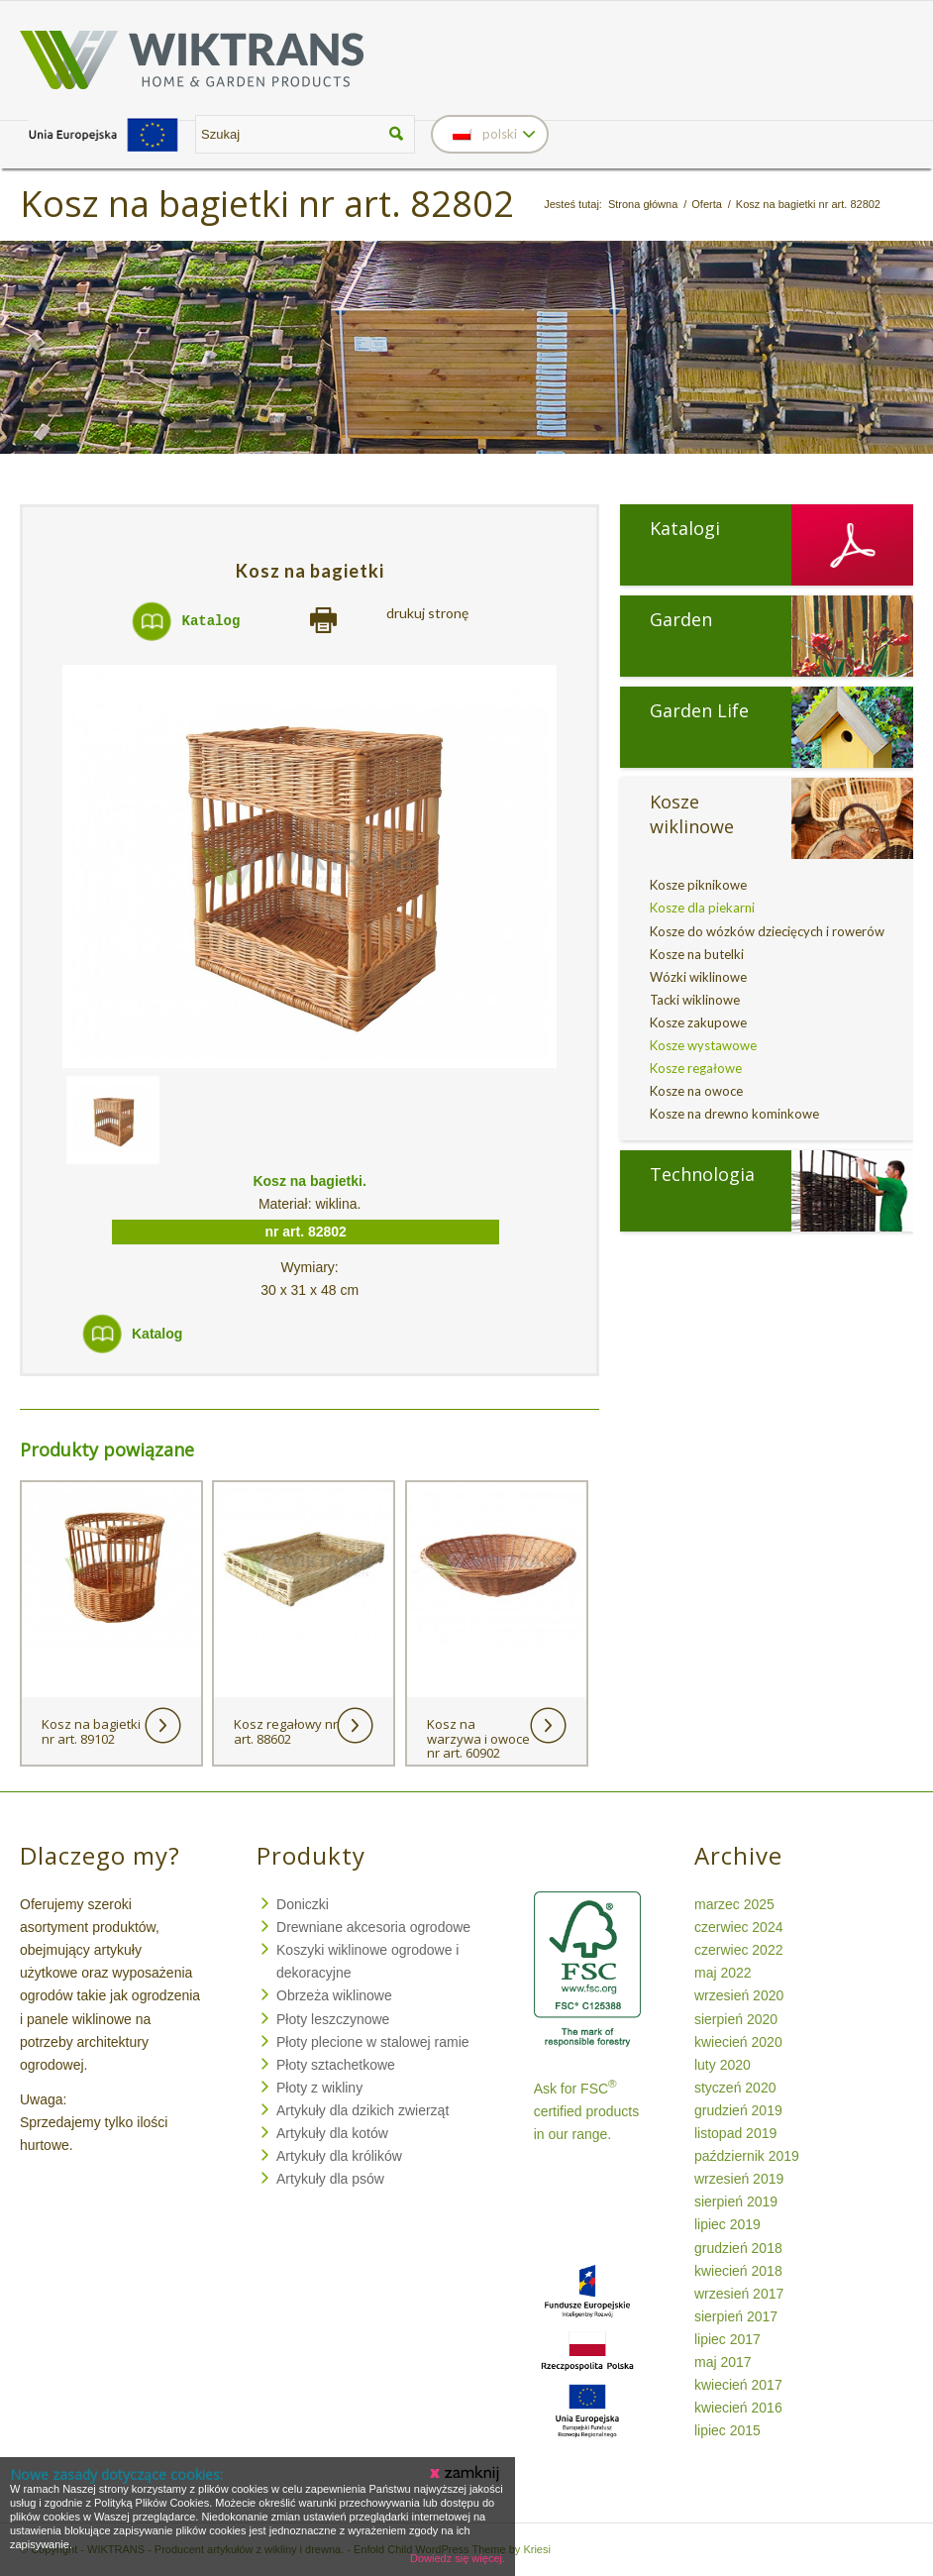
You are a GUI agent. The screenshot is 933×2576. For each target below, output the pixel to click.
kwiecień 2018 (738, 2271)
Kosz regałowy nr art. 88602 (286, 1731)
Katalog (211, 621)
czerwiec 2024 (738, 1927)
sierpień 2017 (736, 2316)
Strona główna (642, 204)
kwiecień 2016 (738, 2407)
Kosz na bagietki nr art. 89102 (91, 1731)
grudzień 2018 (738, 2248)
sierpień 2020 (736, 2019)
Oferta (706, 204)
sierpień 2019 (736, 2201)
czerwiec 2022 (738, 1950)
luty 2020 (722, 2065)
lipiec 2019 (727, 2224)
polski (485, 134)
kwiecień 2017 (738, 2385)
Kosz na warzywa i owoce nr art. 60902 (478, 1738)
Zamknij (465, 2474)
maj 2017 (723, 2362)
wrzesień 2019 (738, 2179)
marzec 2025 (734, 1904)
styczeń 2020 (735, 2087)
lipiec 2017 (727, 2339)
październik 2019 (746, 2156)
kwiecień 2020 (738, 2042)
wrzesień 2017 (738, 2294)
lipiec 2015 (727, 2430)
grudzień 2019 (738, 2110)
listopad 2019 (735, 2133)
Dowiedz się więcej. (457, 2558)
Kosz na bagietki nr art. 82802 (267, 203)
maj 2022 (723, 1973)
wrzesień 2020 (738, 1995)
